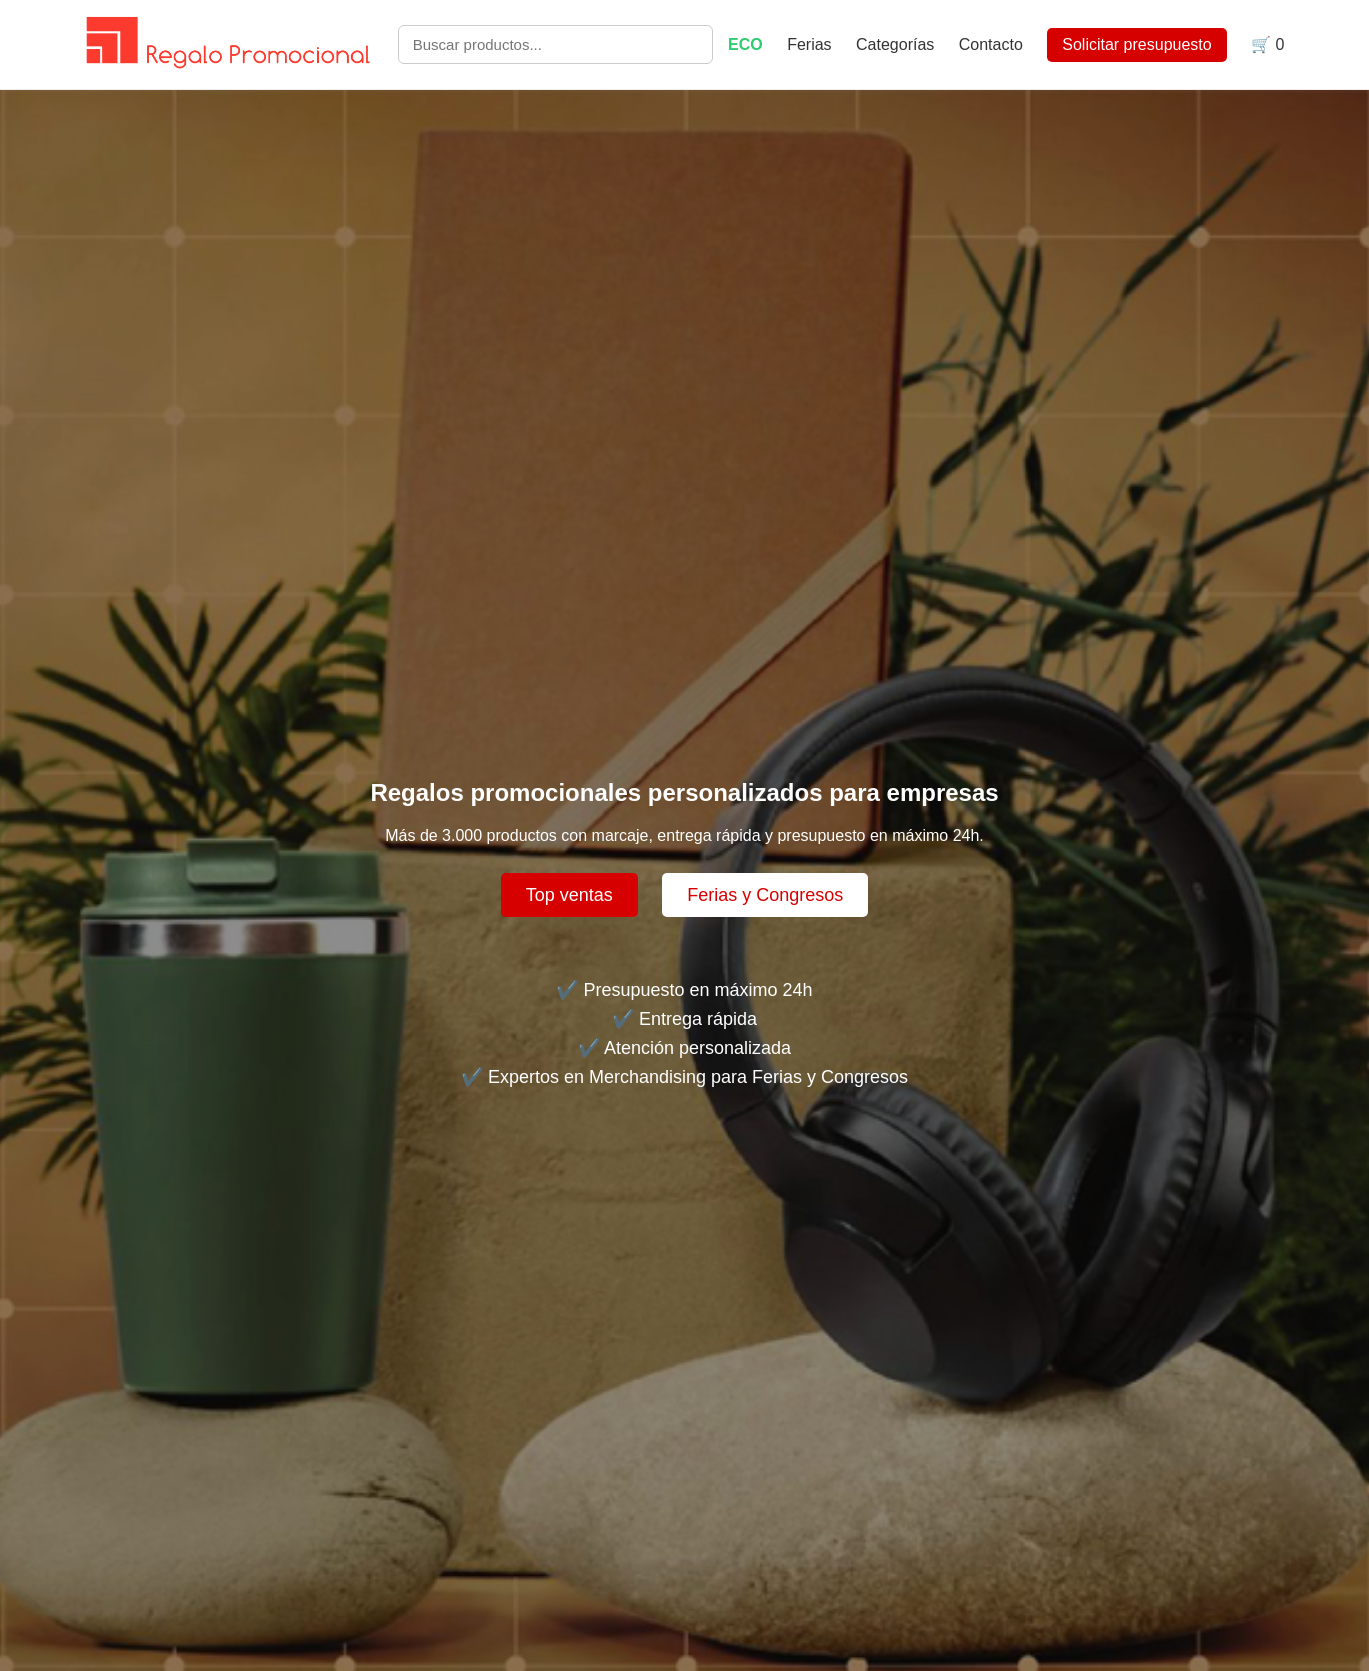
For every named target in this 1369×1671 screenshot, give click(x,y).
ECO (745, 44)
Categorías (895, 44)
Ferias (811, 44)
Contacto (991, 44)
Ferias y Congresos (765, 895)
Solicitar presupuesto (1136, 44)
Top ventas (569, 895)
